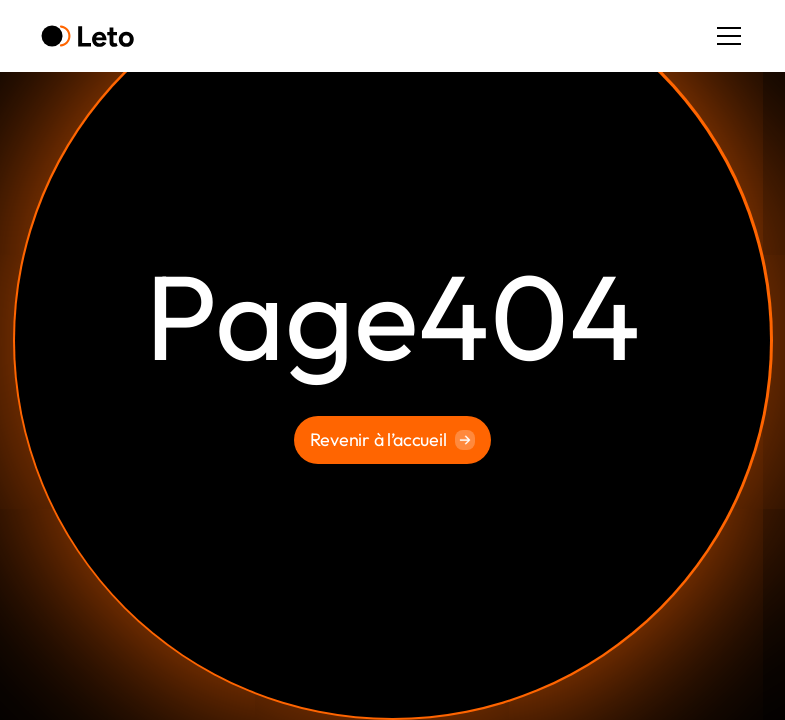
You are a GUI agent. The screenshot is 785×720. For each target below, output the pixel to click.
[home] (87, 36)
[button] (725, 36)
